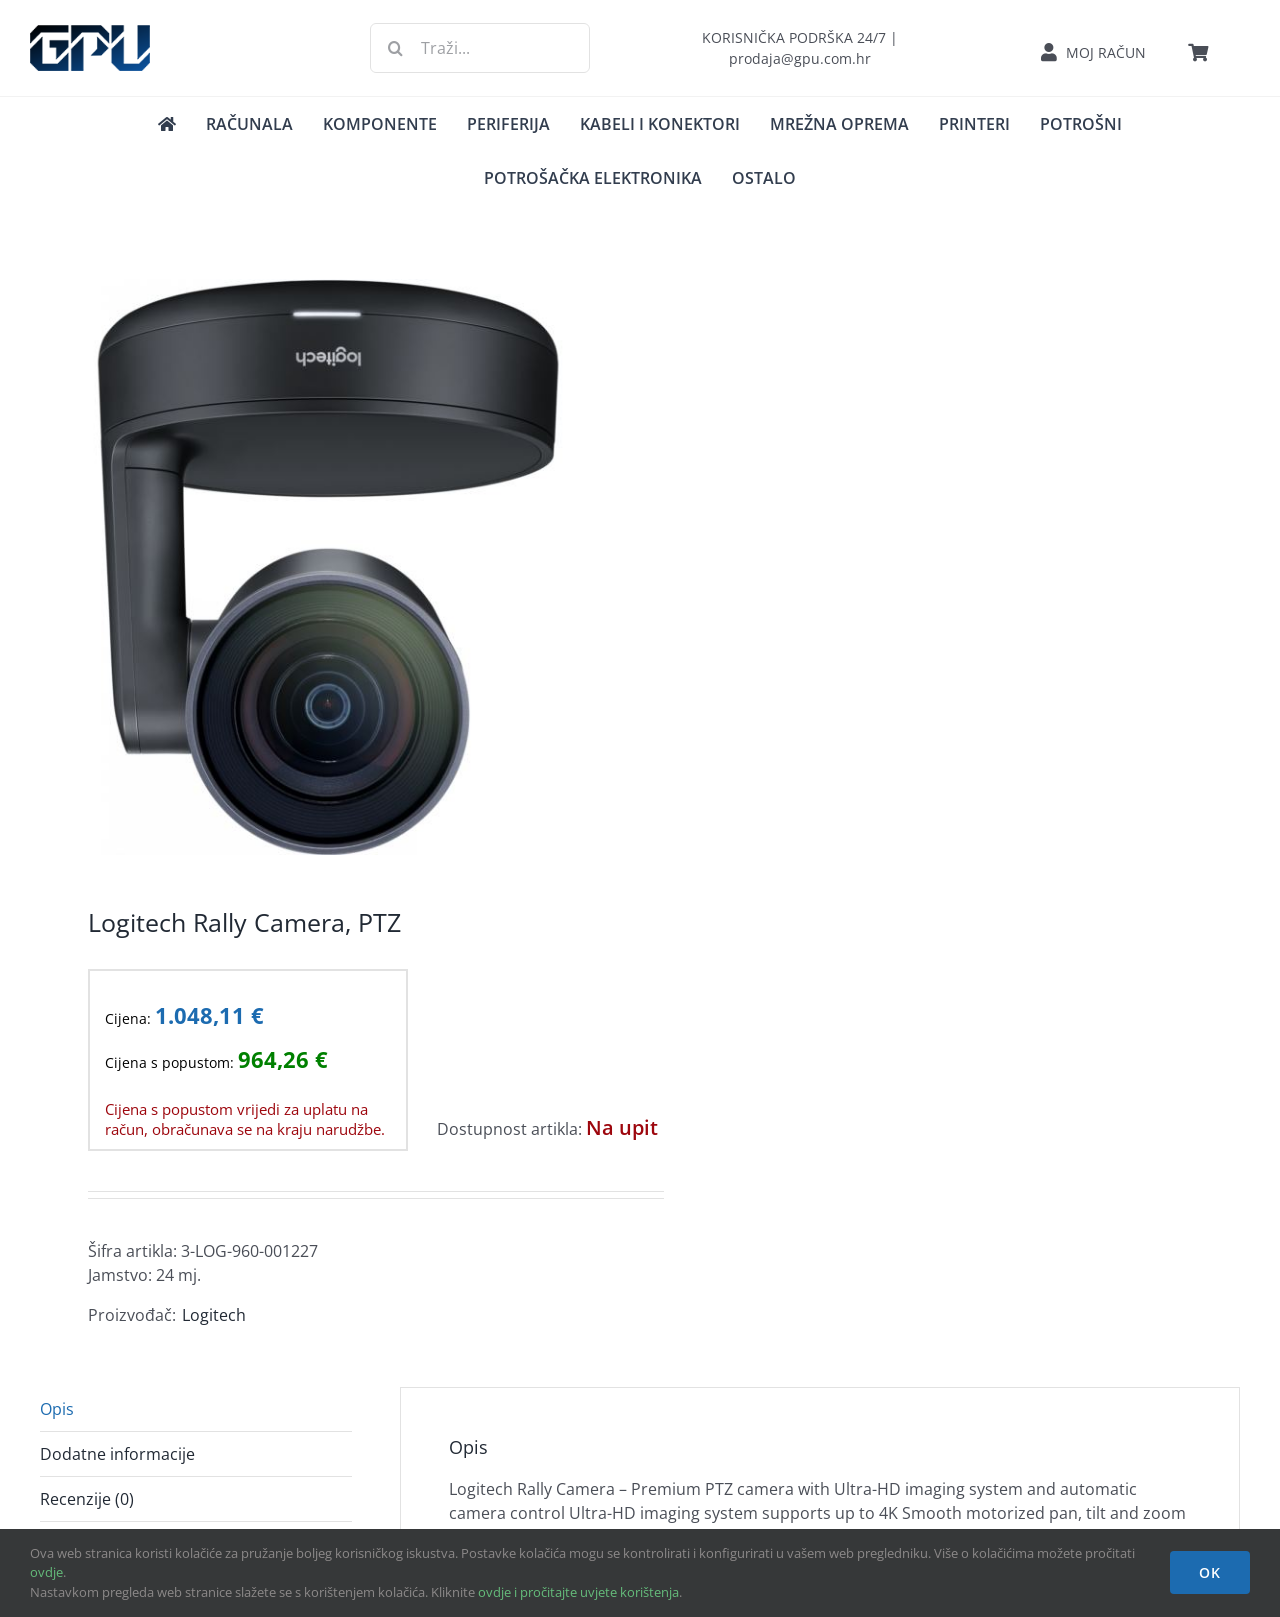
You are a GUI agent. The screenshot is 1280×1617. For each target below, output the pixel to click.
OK (1210, 1572)
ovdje (46, 1572)
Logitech (214, 1315)
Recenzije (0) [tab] (87, 1499)
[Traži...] (479, 48)
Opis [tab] (57, 1409)
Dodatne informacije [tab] (117, 1454)
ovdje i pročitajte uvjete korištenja (578, 1592)
